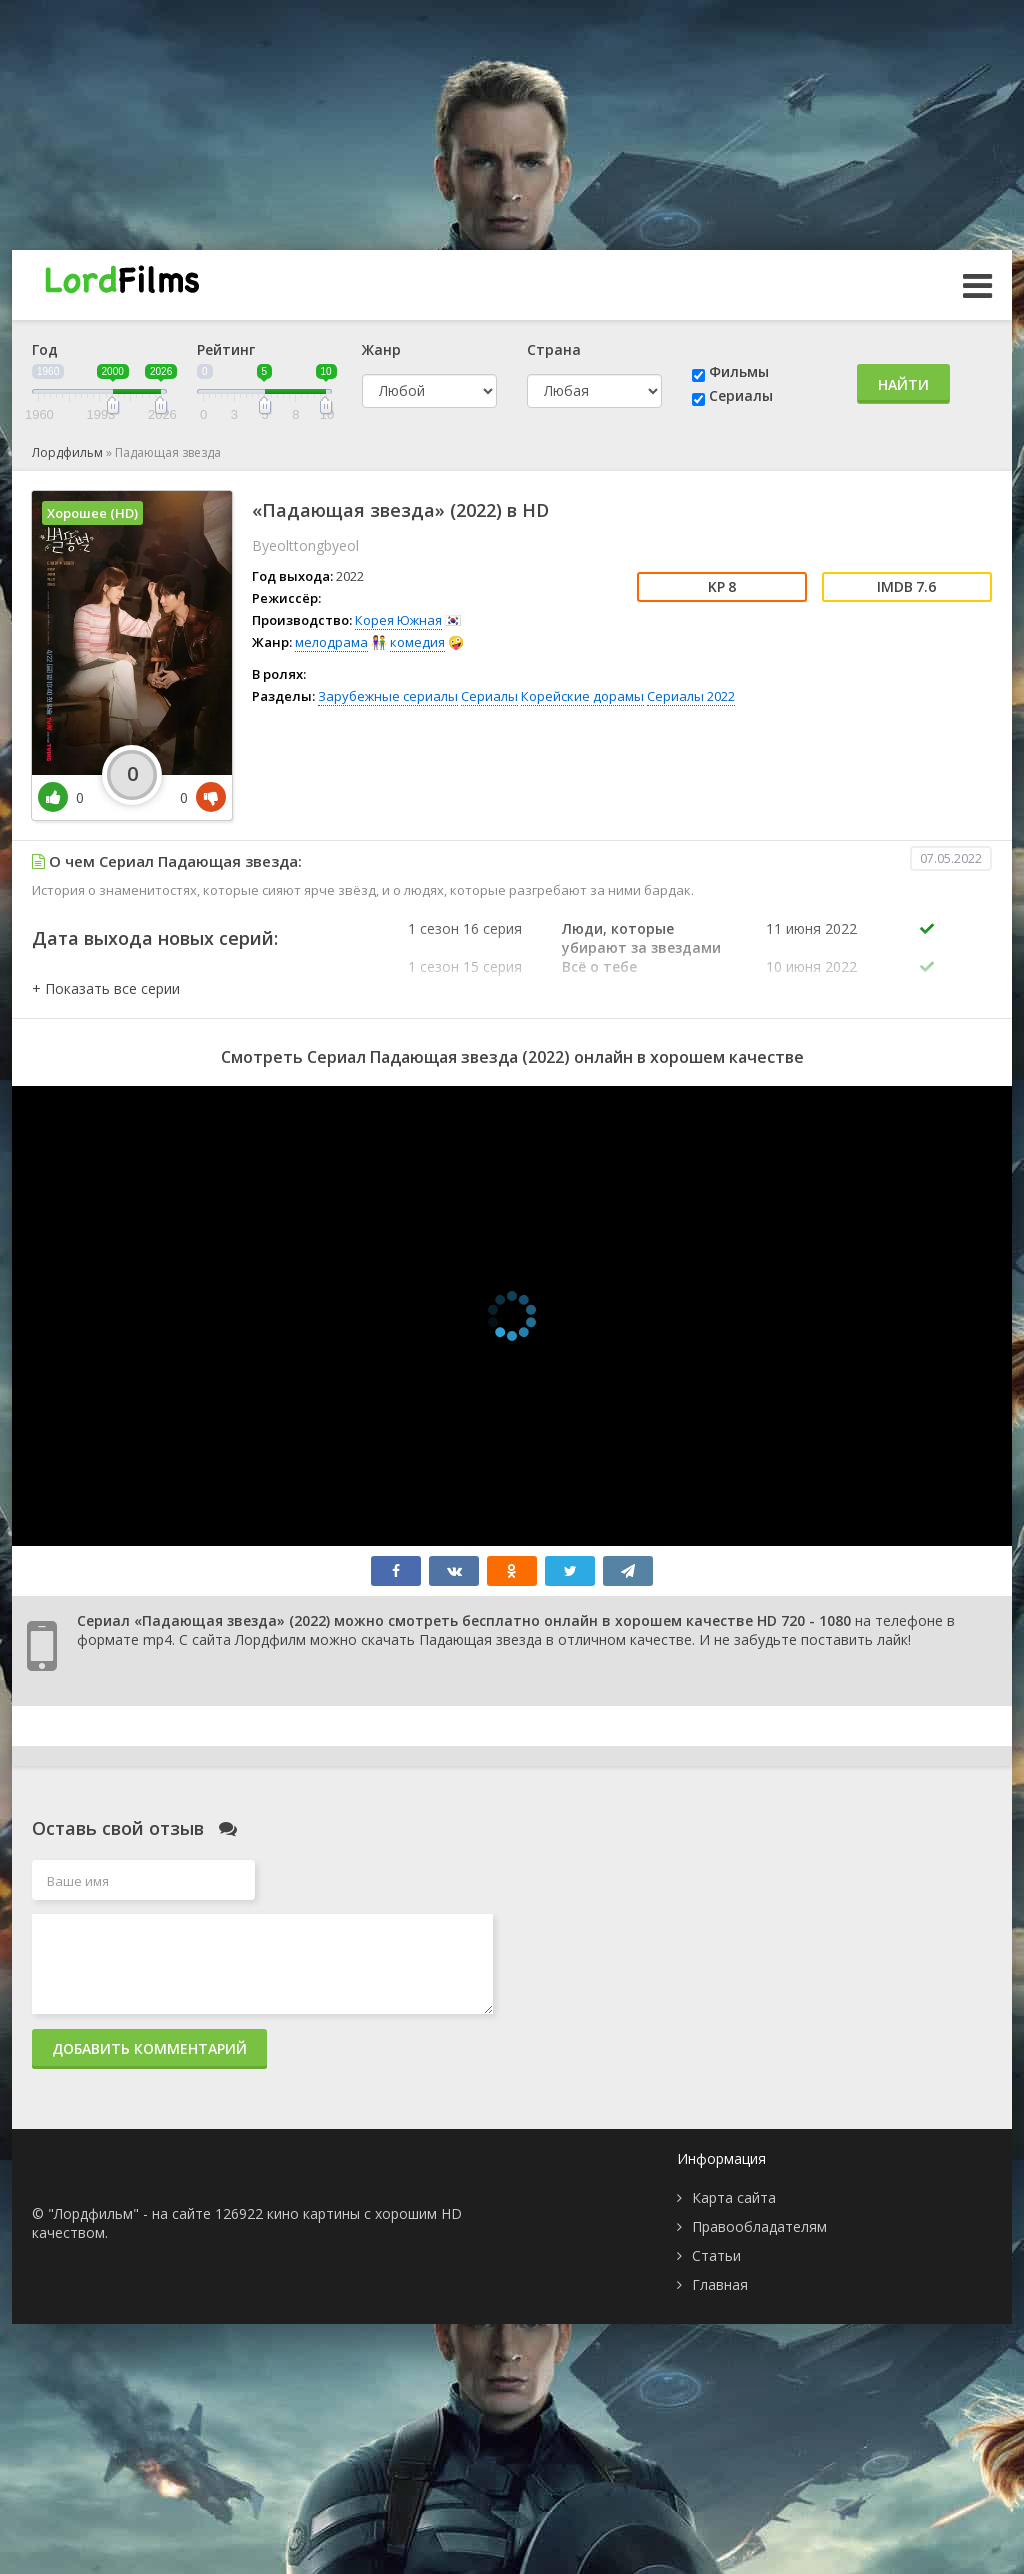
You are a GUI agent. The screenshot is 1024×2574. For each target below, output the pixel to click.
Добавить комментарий (149, 2048)
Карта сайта (734, 2197)
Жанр (381, 349)
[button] (106, 988)
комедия (417, 642)
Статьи (716, 2255)
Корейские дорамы (582, 696)
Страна (554, 349)
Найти (903, 384)
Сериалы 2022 (691, 696)
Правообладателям (759, 2226)
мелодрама (331, 642)
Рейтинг (226, 349)
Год (45, 349)
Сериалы (741, 395)
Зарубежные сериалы (388, 696)
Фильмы (739, 371)
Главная (720, 2284)
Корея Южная (398, 620)
